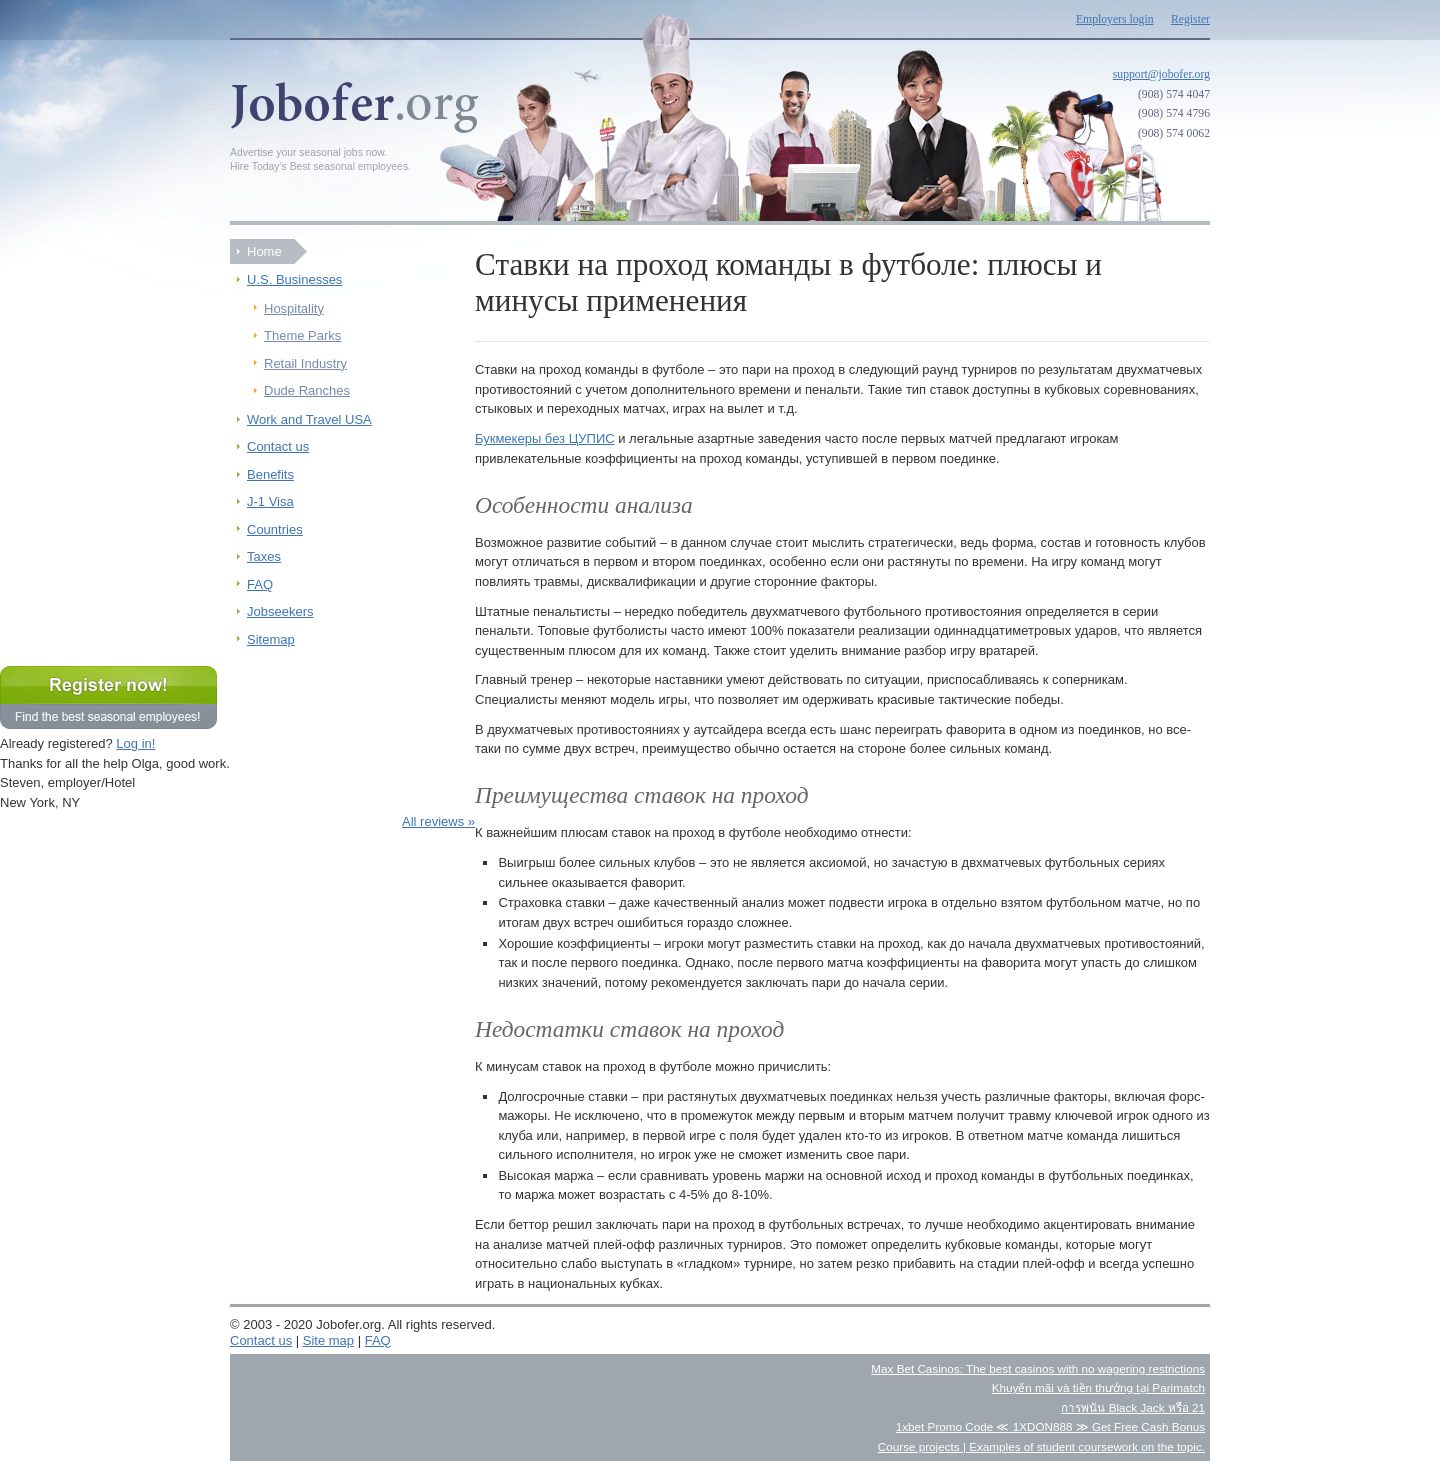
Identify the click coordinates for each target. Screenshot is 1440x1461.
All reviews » (438, 821)
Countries (275, 529)
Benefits (270, 474)
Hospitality (294, 308)
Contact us (278, 446)
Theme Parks (302, 335)
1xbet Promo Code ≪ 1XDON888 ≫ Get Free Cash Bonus (1050, 1426)
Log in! (135, 743)
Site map (328, 1340)
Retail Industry (305, 363)
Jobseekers (280, 611)
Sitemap (271, 639)
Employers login (1115, 19)
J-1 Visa (270, 501)
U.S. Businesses (294, 279)
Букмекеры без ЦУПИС (545, 438)
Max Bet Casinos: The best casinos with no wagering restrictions (1038, 1368)
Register (1190, 19)
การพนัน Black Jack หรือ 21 (1133, 1407)
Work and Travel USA (309, 419)
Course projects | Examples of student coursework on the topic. (1041, 1446)
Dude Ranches (307, 390)
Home (264, 251)
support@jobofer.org (1161, 74)
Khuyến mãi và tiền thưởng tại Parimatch (1098, 1387)
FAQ (260, 584)
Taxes (264, 556)
